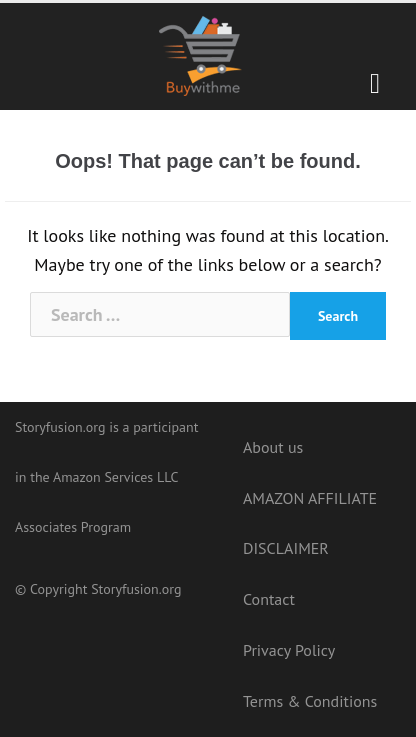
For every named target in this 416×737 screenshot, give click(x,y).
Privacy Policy (289, 650)
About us (273, 447)
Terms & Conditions (310, 701)
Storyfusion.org (136, 589)
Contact (269, 599)
